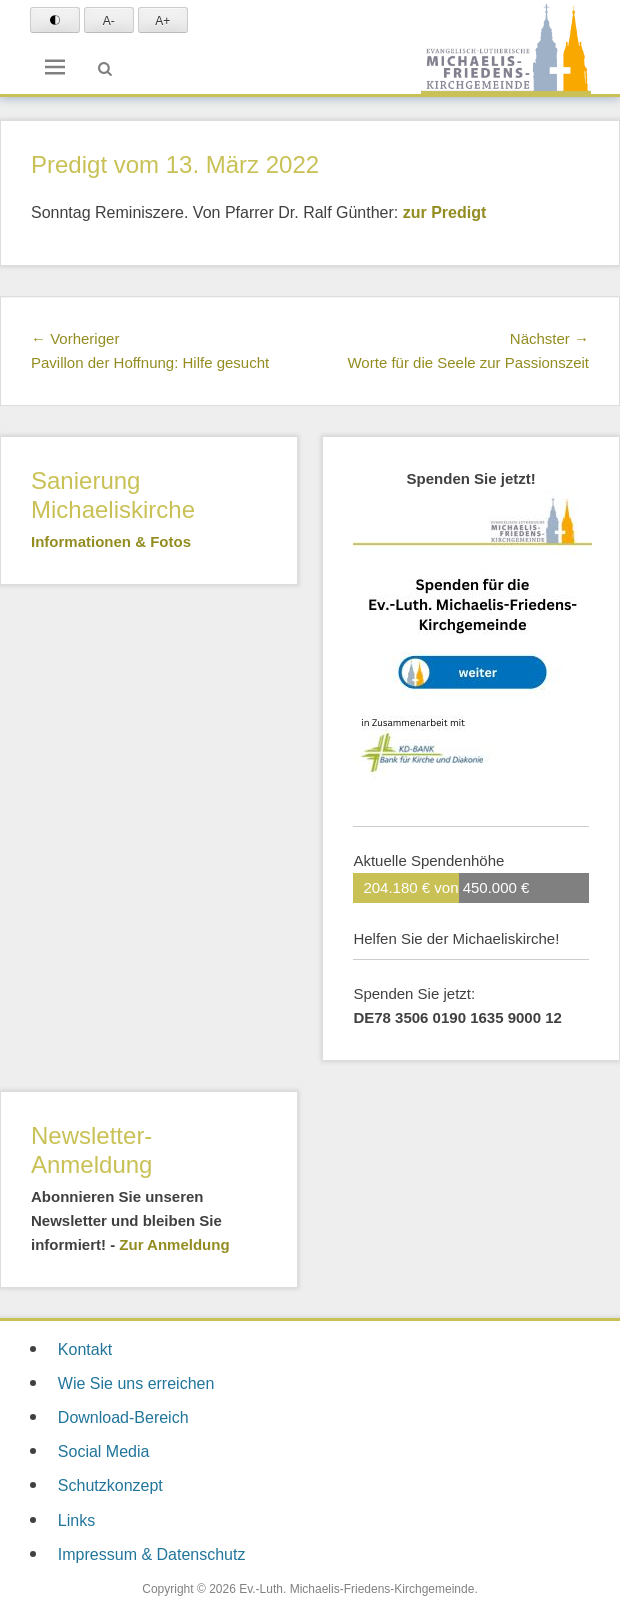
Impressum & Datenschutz (152, 1554)
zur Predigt (445, 212)
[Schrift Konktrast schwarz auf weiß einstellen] (55, 20)
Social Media (104, 1451)
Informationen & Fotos (111, 541)
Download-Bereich (123, 1417)
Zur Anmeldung (174, 1244)
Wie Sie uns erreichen (136, 1383)
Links (76, 1520)
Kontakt (85, 1349)
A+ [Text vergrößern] (162, 21)
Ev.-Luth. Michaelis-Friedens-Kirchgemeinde (356, 1589)
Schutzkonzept (110, 1485)
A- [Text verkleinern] (109, 21)
